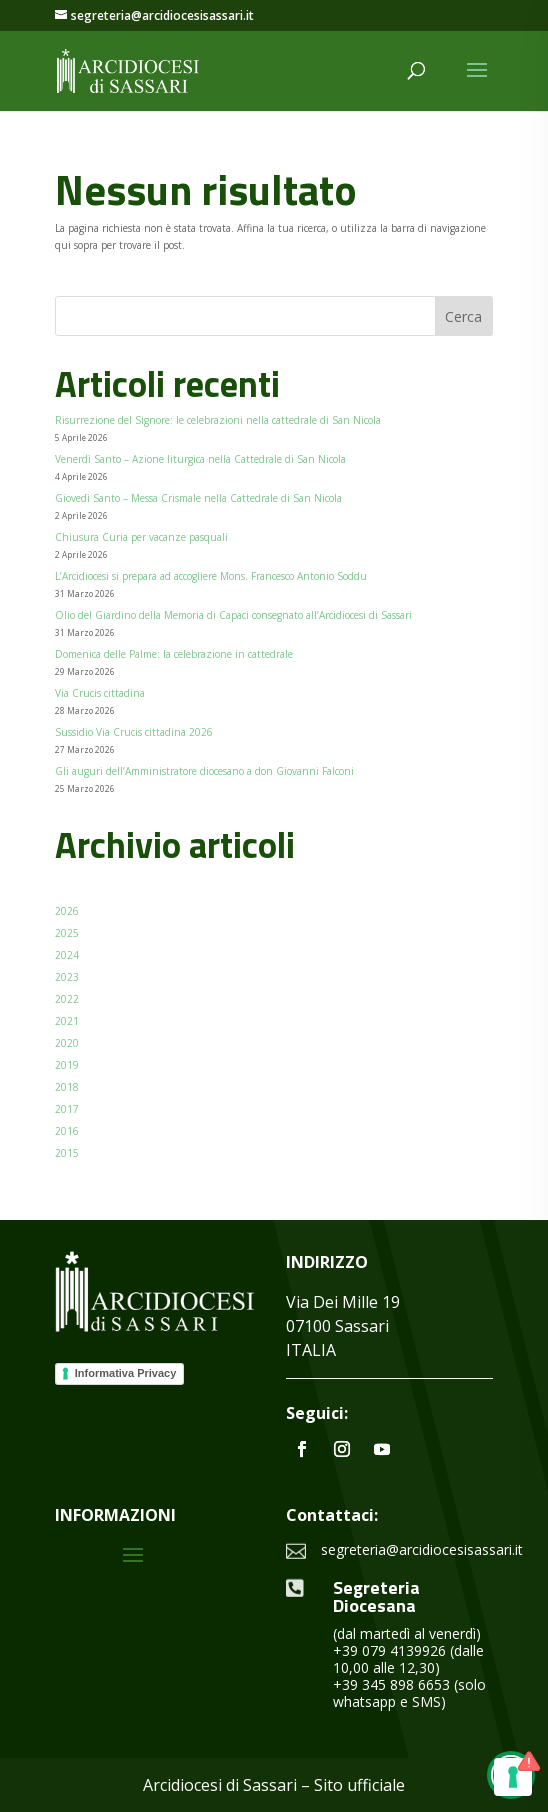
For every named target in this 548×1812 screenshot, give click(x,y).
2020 (67, 1043)
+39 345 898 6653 (391, 1684)
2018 (67, 1087)
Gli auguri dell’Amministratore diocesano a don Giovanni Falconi (204, 771)
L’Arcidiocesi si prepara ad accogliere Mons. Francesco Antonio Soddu (211, 576)
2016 (67, 1131)
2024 (67, 955)
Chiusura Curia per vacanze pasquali (141, 537)
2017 (67, 1109)
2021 (67, 1021)
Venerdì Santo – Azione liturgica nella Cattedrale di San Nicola (200, 459)
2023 (67, 977)
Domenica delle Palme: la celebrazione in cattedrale (174, 654)
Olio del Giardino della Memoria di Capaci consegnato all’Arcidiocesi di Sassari (233, 615)
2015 (67, 1153)
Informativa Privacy (126, 1373)
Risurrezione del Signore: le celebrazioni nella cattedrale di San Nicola (218, 420)
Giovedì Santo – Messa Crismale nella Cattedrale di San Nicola (198, 498)
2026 (67, 911)
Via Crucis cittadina (100, 693)
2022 (67, 999)
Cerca (463, 316)
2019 (67, 1065)
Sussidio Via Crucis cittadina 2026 (134, 732)
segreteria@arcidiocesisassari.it (422, 1549)
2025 (67, 933)
